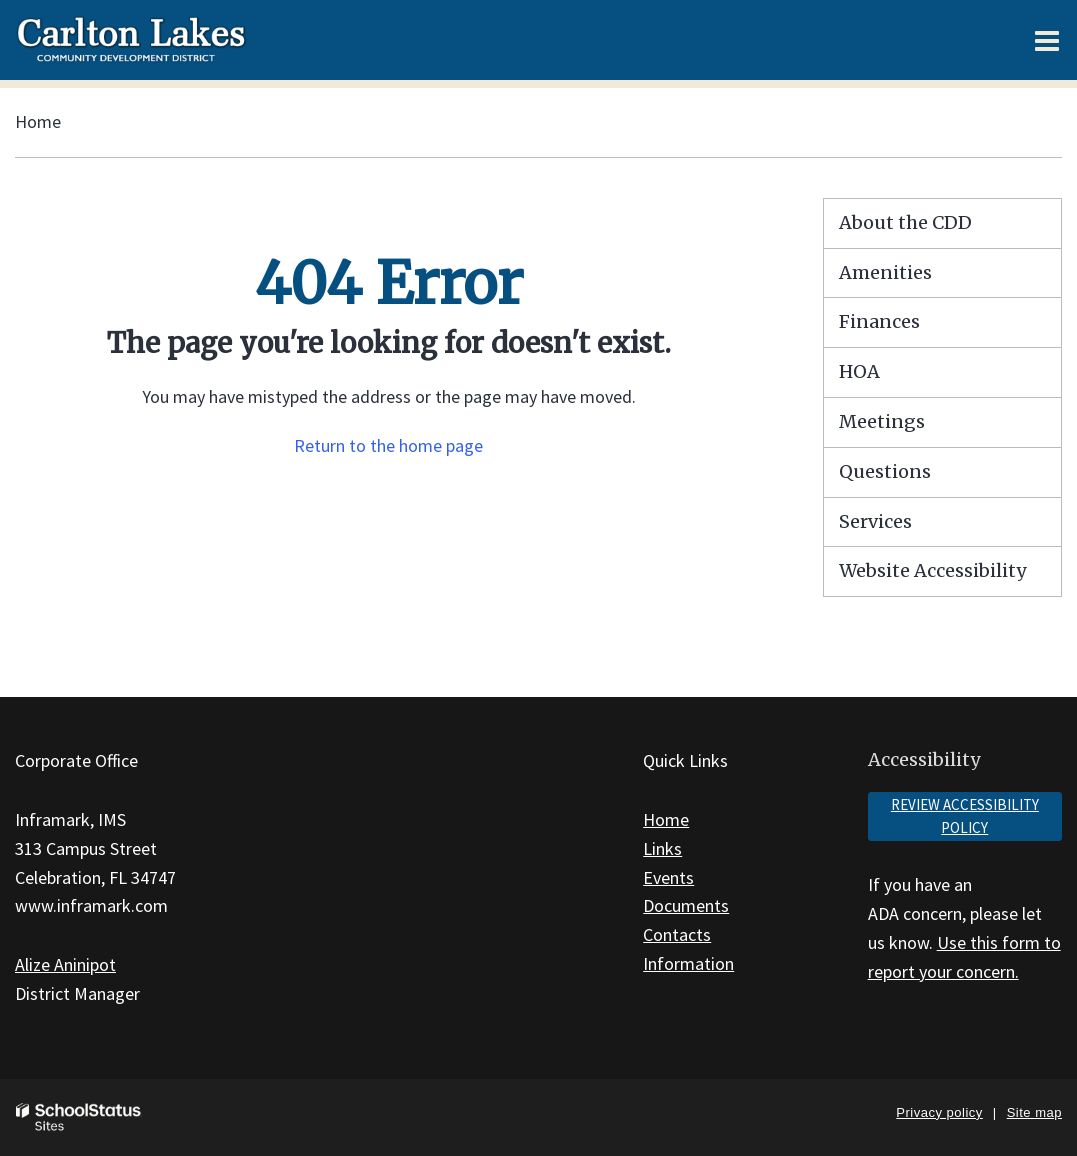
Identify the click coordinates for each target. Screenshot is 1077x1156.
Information (688, 963)
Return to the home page (388, 445)
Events (668, 877)
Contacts (677, 934)
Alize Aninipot (65, 964)
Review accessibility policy (965, 816)
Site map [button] (1034, 1112)
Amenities (885, 272)
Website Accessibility (932, 570)
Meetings (882, 421)
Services (875, 521)
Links (662, 848)
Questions (885, 471)
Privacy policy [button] (939, 1112)
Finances (879, 321)
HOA (859, 371)
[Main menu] (1047, 40)
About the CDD (905, 222)
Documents (686, 905)
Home (38, 121)
